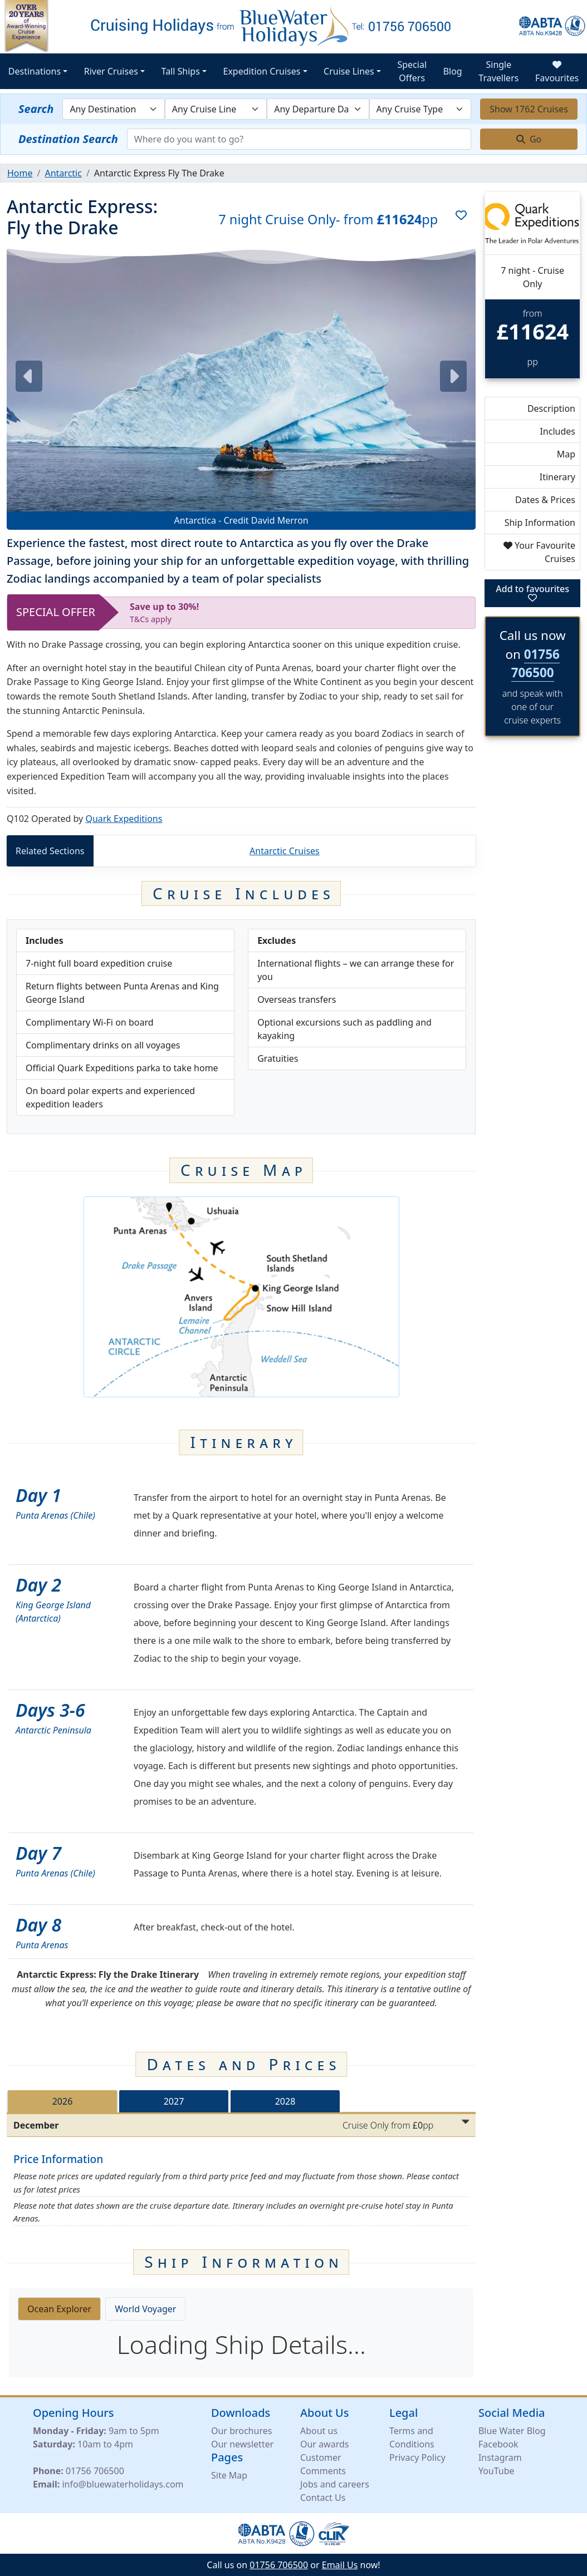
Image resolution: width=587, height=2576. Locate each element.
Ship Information (540, 522)
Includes (557, 431)
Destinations (34, 71)
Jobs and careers (334, 2484)
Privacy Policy (417, 2457)
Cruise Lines (349, 71)
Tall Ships (181, 71)
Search (35, 108)
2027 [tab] (174, 2101)
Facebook (498, 2444)
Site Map (229, 2475)
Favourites (557, 72)
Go (529, 139)
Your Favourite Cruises (539, 552)
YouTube (496, 2471)
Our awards (324, 2444)
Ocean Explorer (59, 2309)
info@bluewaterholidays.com (122, 2484)
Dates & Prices (545, 500)
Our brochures (241, 2431)
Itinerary (557, 477)
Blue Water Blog (512, 2431)
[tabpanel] (241, 2125)
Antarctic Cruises (285, 851)
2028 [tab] (285, 2101)
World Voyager (145, 2309)
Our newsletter (242, 2444)
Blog (452, 71)
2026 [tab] (62, 2101)
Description (551, 408)
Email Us (340, 2565)
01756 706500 (535, 664)
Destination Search (68, 138)
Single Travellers (498, 71)
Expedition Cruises (262, 71)
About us (318, 2431)
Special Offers (412, 71)
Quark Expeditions (123, 818)
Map (566, 454)
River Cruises (111, 71)
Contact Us (322, 2497)
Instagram (500, 2457)
